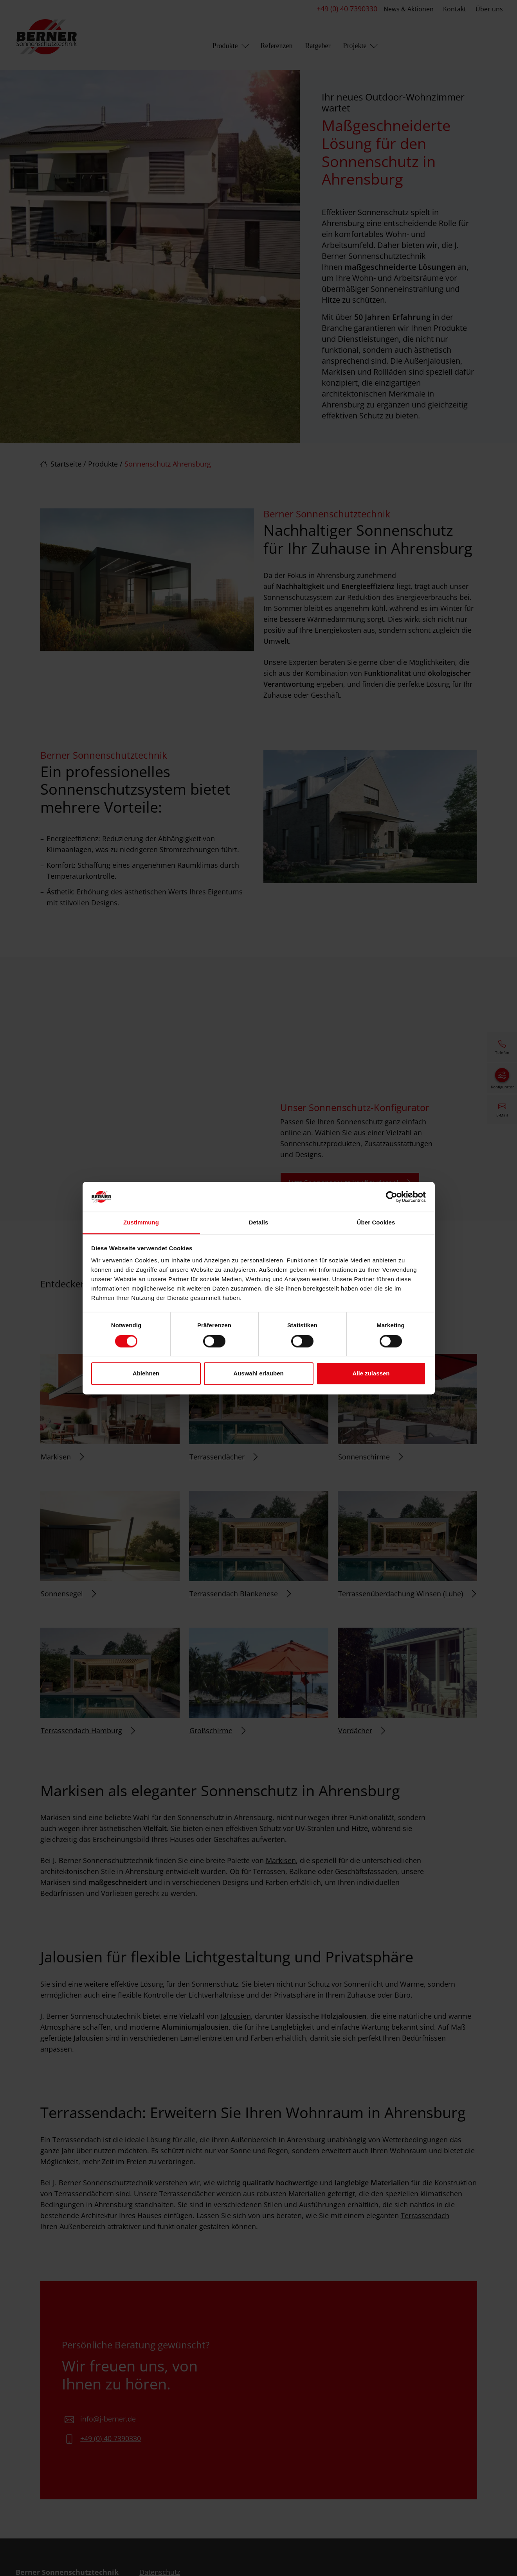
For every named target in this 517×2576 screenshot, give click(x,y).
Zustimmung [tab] (141, 1222)
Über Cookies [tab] (376, 1222)
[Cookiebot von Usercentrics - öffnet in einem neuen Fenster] (391, 1197)
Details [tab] (258, 1222)
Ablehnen (146, 1373)
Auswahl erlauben (258, 1373)
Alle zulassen (370, 1373)
